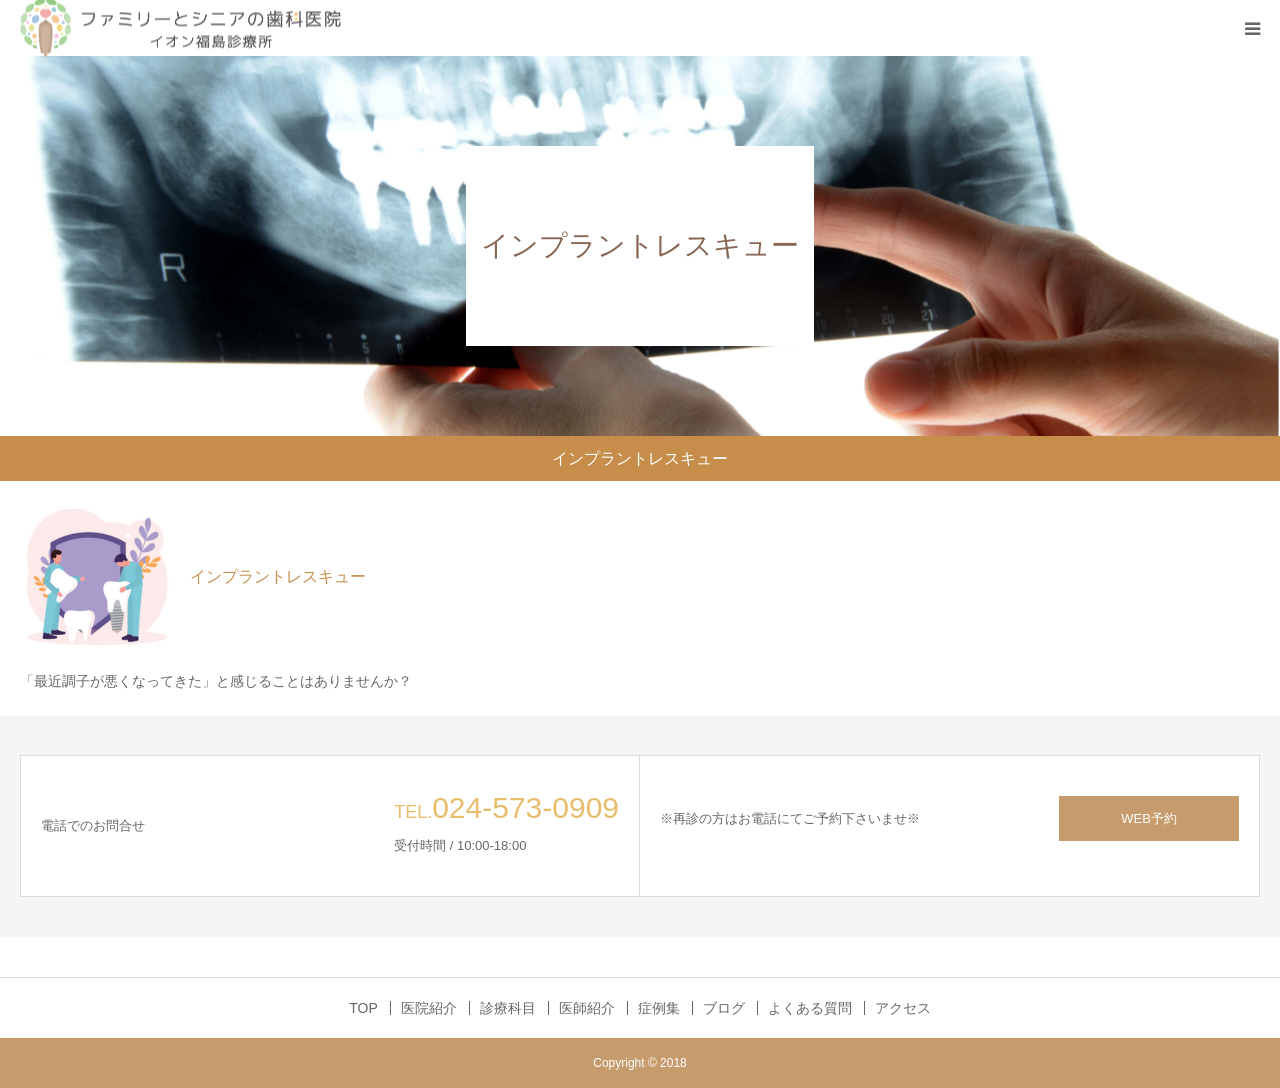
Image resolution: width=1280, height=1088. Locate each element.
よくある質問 (810, 1008)
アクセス (903, 1008)
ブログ (724, 1008)
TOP (363, 1008)
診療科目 (508, 1008)
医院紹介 (429, 1008)
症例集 (659, 1008)
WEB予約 (1149, 818)
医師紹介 (587, 1008)
